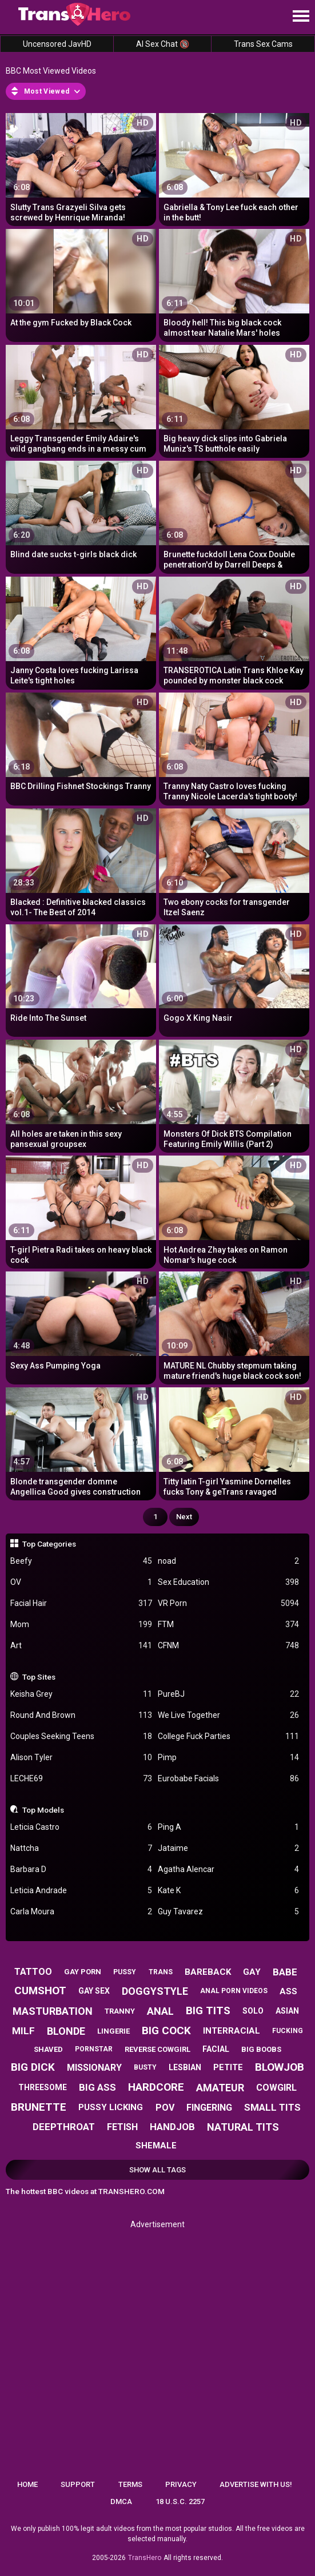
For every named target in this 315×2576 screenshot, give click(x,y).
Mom (81, 1624)
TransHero (144, 2558)
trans (161, 1972)
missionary (94, 2067)
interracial (231, 2031)
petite (228, 2067)
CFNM (229, 1646)
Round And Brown (81, 1715)
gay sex (94, 1990)
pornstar (94, 2049)
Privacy (181, 2484)
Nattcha (81, 1848)
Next (184, 1516)
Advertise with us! (256, 2484)
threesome (42, 2087)
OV (81, 1582)
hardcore (156, 2087)
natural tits (243, 2127)
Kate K (229, 1890)
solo (253, 2010)
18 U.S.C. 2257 (180, 2501)
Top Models (43, 1809)
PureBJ (229, 1694)
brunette (38, 2107)
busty (145, 2067)
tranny (120, 2011)
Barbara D (81, 1869)
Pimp (229, 1757)
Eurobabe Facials (229, 1779)
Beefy (81, 1561)
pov (164, 2107)
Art (81, 1646)
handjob (172, 2126)
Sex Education (229, 1582)
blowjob (279, 2067)
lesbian (185, 2067)
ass (288, 1991)
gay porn (82, 1971)
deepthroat (64, 2126)
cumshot (40, 1990)
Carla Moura (81, 1912)
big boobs (261, 2049)
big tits (208, 2010)
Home (27, 2484)
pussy (124, 1972)
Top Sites (38, 1676)
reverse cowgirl (157, 2049)
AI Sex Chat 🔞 (162, 44)
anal (160, 2011)
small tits (272, 2107)
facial (215, 2049)
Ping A (229, 1827)
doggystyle (155, 1991)
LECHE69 (81, 1779)
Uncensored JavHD (57, 44)
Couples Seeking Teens (81, 1736)
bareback (208, 1972)
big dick (33, 2067)
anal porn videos (234, 1991)
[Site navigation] (300, 16)
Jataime (229, 1848)
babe (285, 1972)
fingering (209, 2107)
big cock (166, 2030)
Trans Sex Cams (263, 44)
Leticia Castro (81, 1827)
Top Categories (49, 1543)
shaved (48, 2049)
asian (287, 2010)
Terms (130, 2484)
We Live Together (229, 1715)
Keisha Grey (81, 1694)
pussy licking (110, 2107)
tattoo (33, 1971)
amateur (220, 2088)
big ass (97, 2087)
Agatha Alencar (229, 1869)
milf (23, 2030)
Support (78, 2484)
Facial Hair (81, 1603)
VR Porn (229, 1603)
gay (252, 1972)
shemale (156, 2145)
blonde (66, 2031)
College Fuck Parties (229, 1736)
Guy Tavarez (229, 1912)
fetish (122, 2127)
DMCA (121, 2501)
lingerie (113, 2031)
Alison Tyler (81, 1757)
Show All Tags (157, 2170)
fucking (287, 2031)
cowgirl (276, 2087)
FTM (229, 1624)
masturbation (53, 2011)
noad (229, 1561)
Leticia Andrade (81, 1890)
